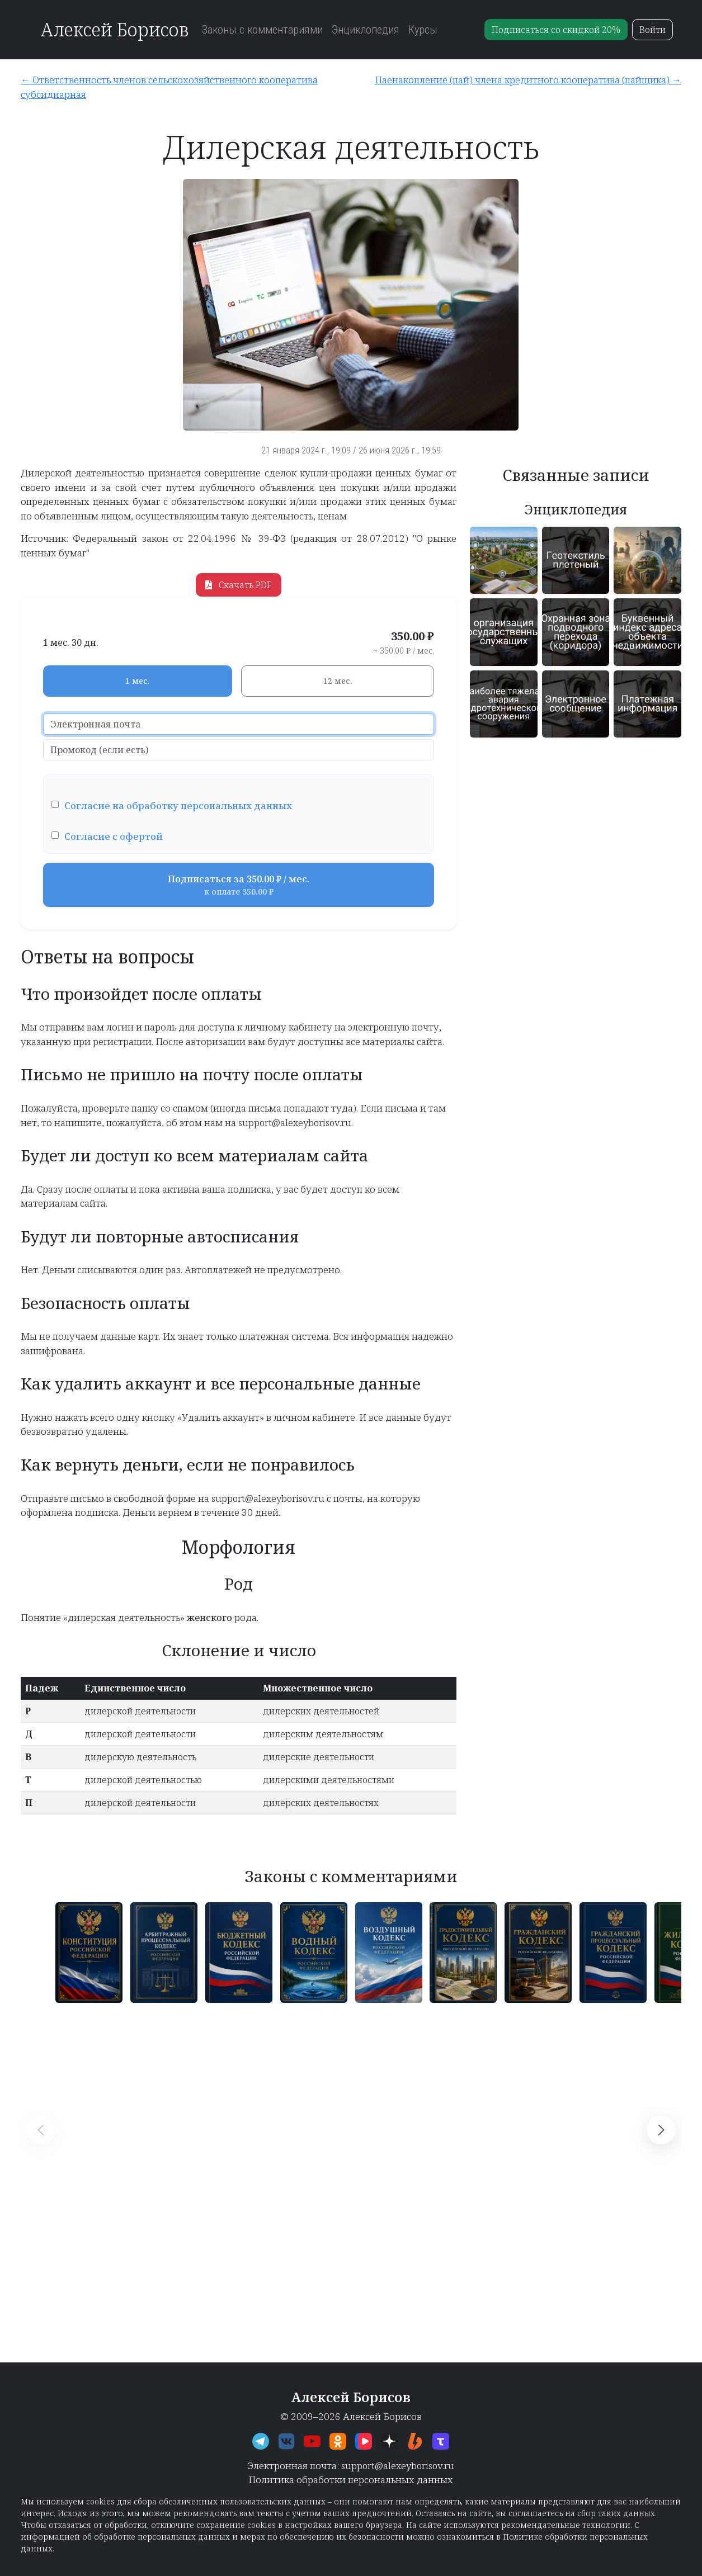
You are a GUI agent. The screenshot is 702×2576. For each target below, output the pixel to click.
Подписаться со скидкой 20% (556, 29)
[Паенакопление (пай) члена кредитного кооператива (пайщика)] (519, 80)
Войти (652, 29)
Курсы (422, 29)
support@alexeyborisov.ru (397, 2465)
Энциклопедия (365, 29)
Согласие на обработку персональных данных (178, 805)
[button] (661, 2129)
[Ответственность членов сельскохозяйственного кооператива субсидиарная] (182, 87)
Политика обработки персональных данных (350, 2479)
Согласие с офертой (113, 836)
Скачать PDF (238, 585)
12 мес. (337, 680)
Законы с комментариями (262, 29)
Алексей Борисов (114, 29)
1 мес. (137, 680)
